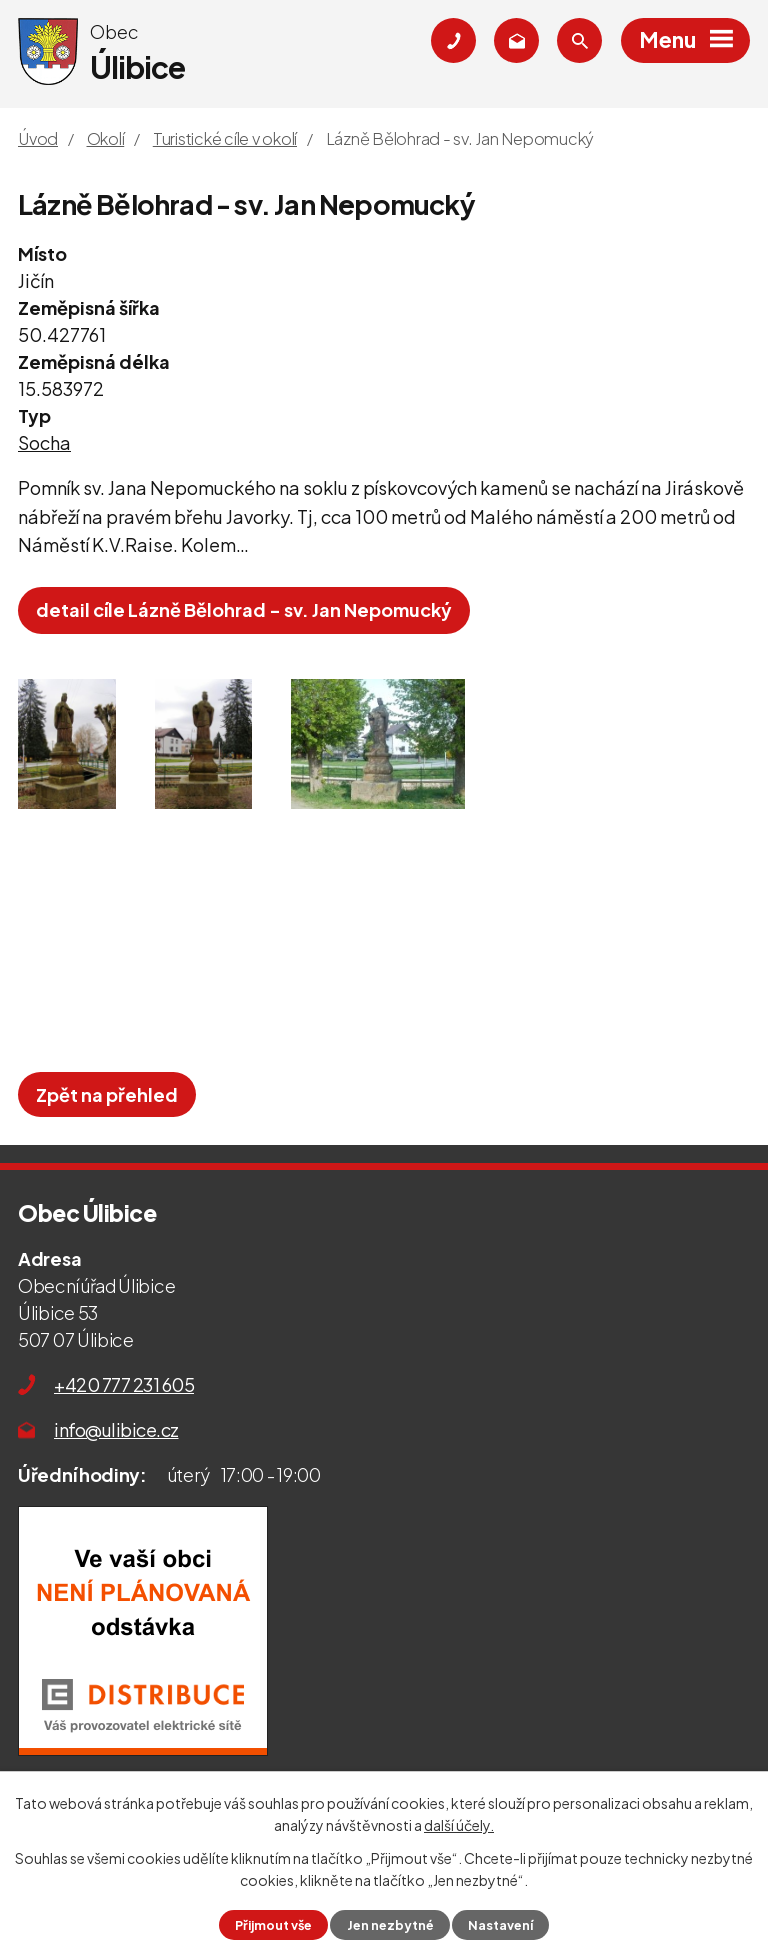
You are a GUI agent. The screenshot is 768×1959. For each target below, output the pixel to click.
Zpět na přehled (107, 1094)
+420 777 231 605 (124, 1384)
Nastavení (500, 1925)
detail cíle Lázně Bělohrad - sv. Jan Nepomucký (244, 609)
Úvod (38, 138)
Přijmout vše (273, 1925)
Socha (44, 442)
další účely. (459, 1825)
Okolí (106, 138)
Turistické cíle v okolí (225, 138)
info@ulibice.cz (116, 1429)
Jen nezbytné (390, 1925)
